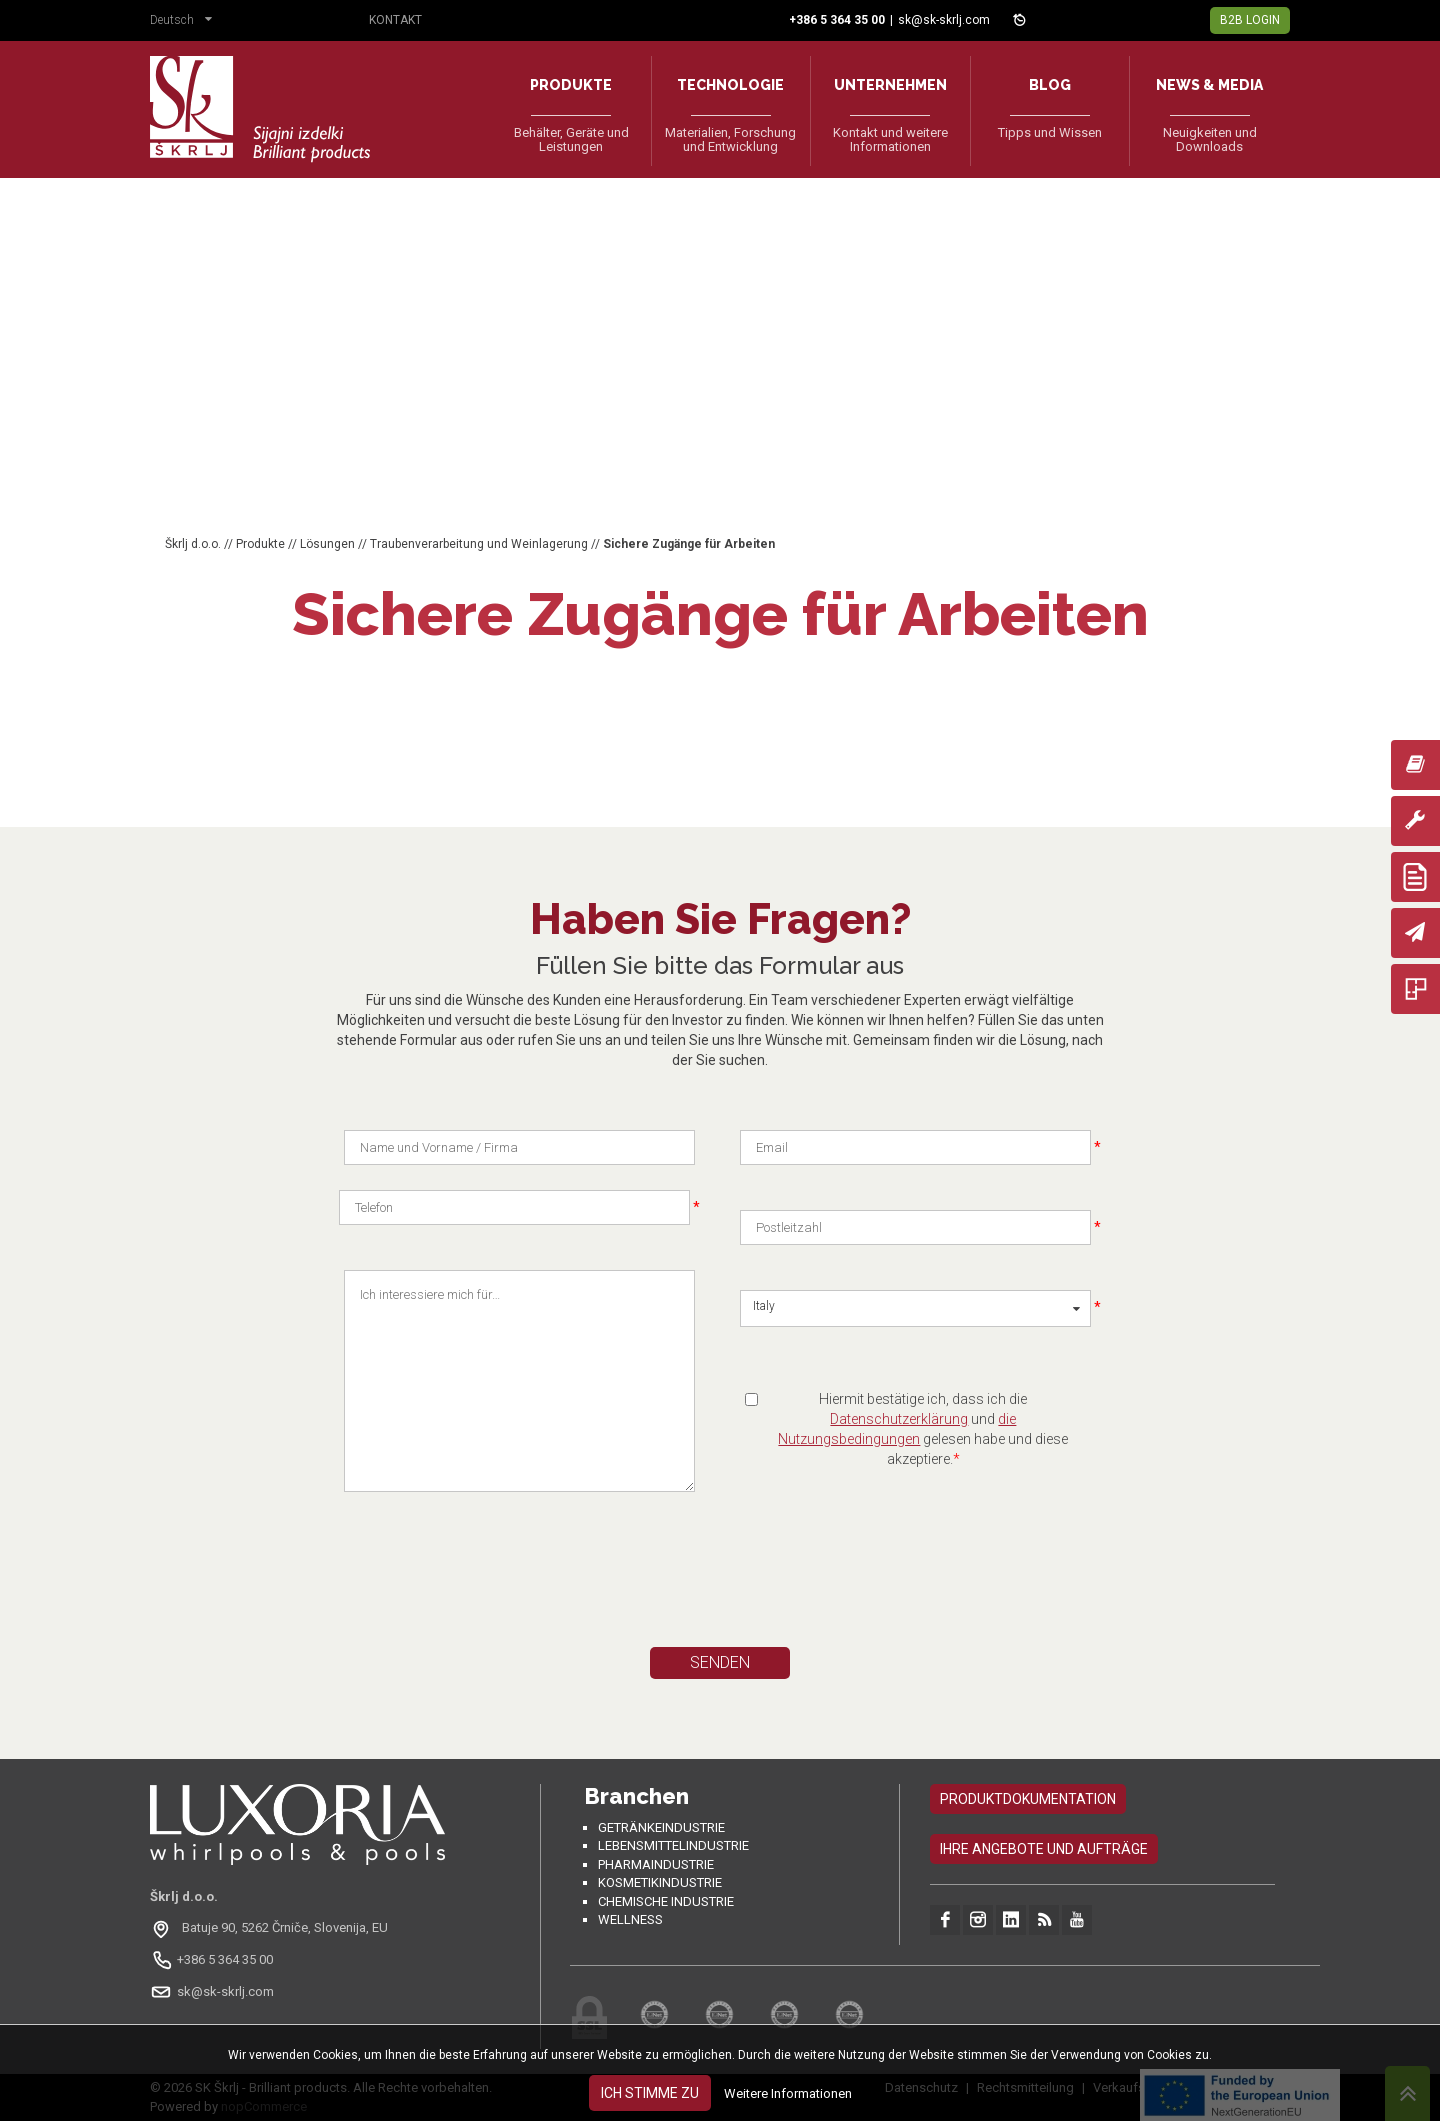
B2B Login (1250, 20)
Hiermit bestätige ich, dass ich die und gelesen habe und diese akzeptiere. (923, 1429)
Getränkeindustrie (661, 1827)
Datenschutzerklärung (899, 1419)
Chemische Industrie (666, 1901)
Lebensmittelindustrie (673, 1845)
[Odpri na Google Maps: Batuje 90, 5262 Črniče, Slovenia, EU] (271, 1928)
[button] (186, 22)
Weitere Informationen (788, 2093)
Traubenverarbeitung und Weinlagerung (479, 544)
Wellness (630, 1919)
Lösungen (327, 544)
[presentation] (533, 1588)
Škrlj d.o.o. (193, 544)
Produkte (260, 544)
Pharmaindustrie (656, 1864)
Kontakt (395, 20)
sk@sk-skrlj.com (944, 20)
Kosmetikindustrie (660, 1882)
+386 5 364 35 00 (225, 1959)
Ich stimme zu (650, 2093)
